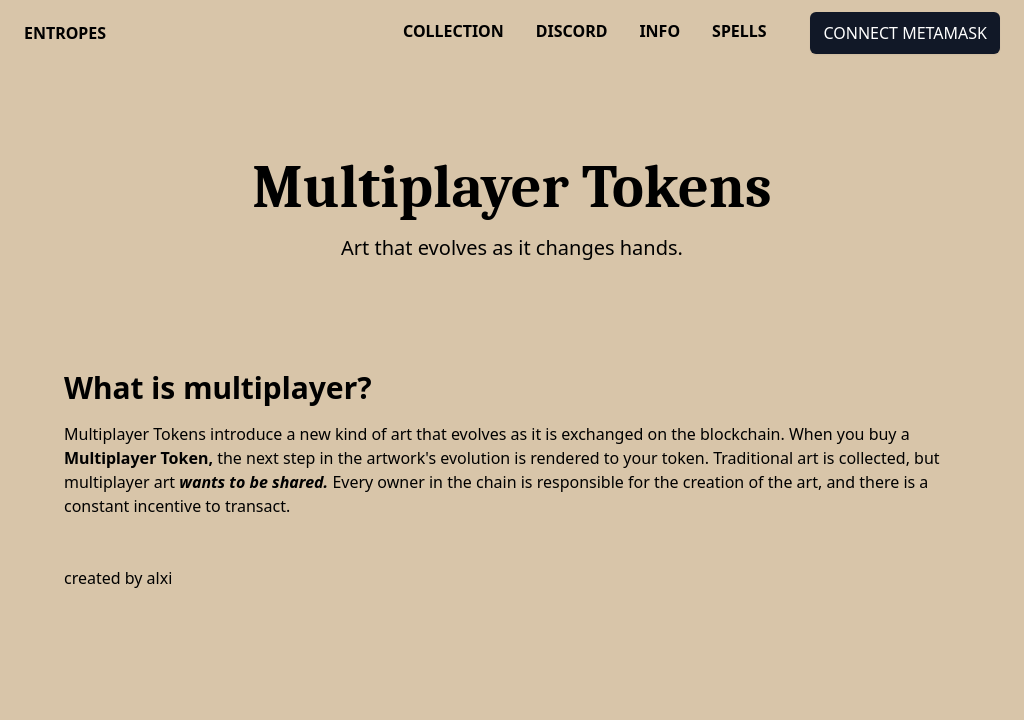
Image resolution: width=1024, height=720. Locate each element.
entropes (65, 33)
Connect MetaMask (905, 33)
